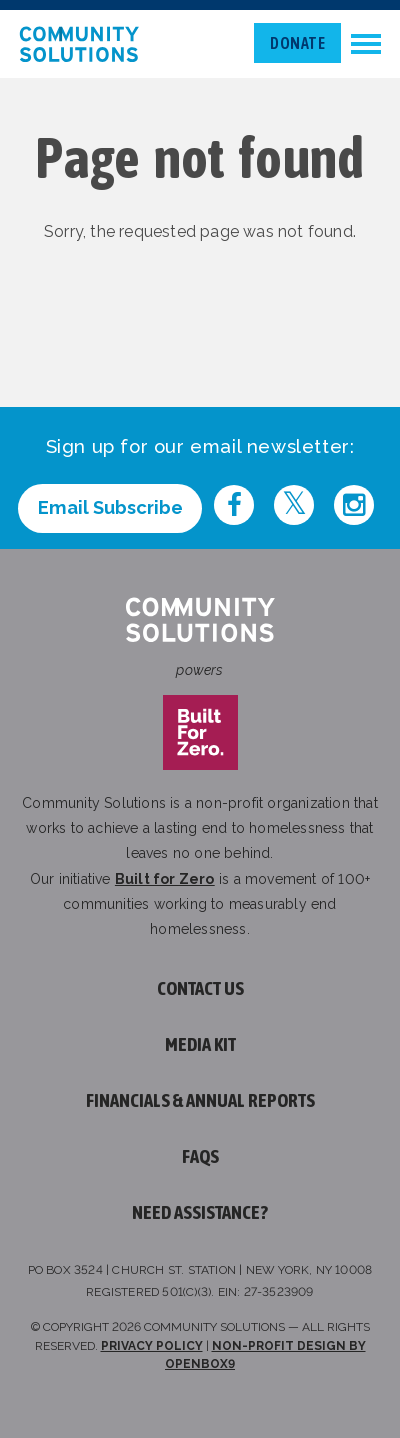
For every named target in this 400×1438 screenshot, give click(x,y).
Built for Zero (165, 879)
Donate (297, 43)
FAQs (200, 1156)
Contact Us (200, 988)
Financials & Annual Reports (200, 1100)
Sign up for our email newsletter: (200, 446)
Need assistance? (200, 1212)
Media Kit (200, 1044)
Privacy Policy (152, 1346)
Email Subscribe (110, 507)
